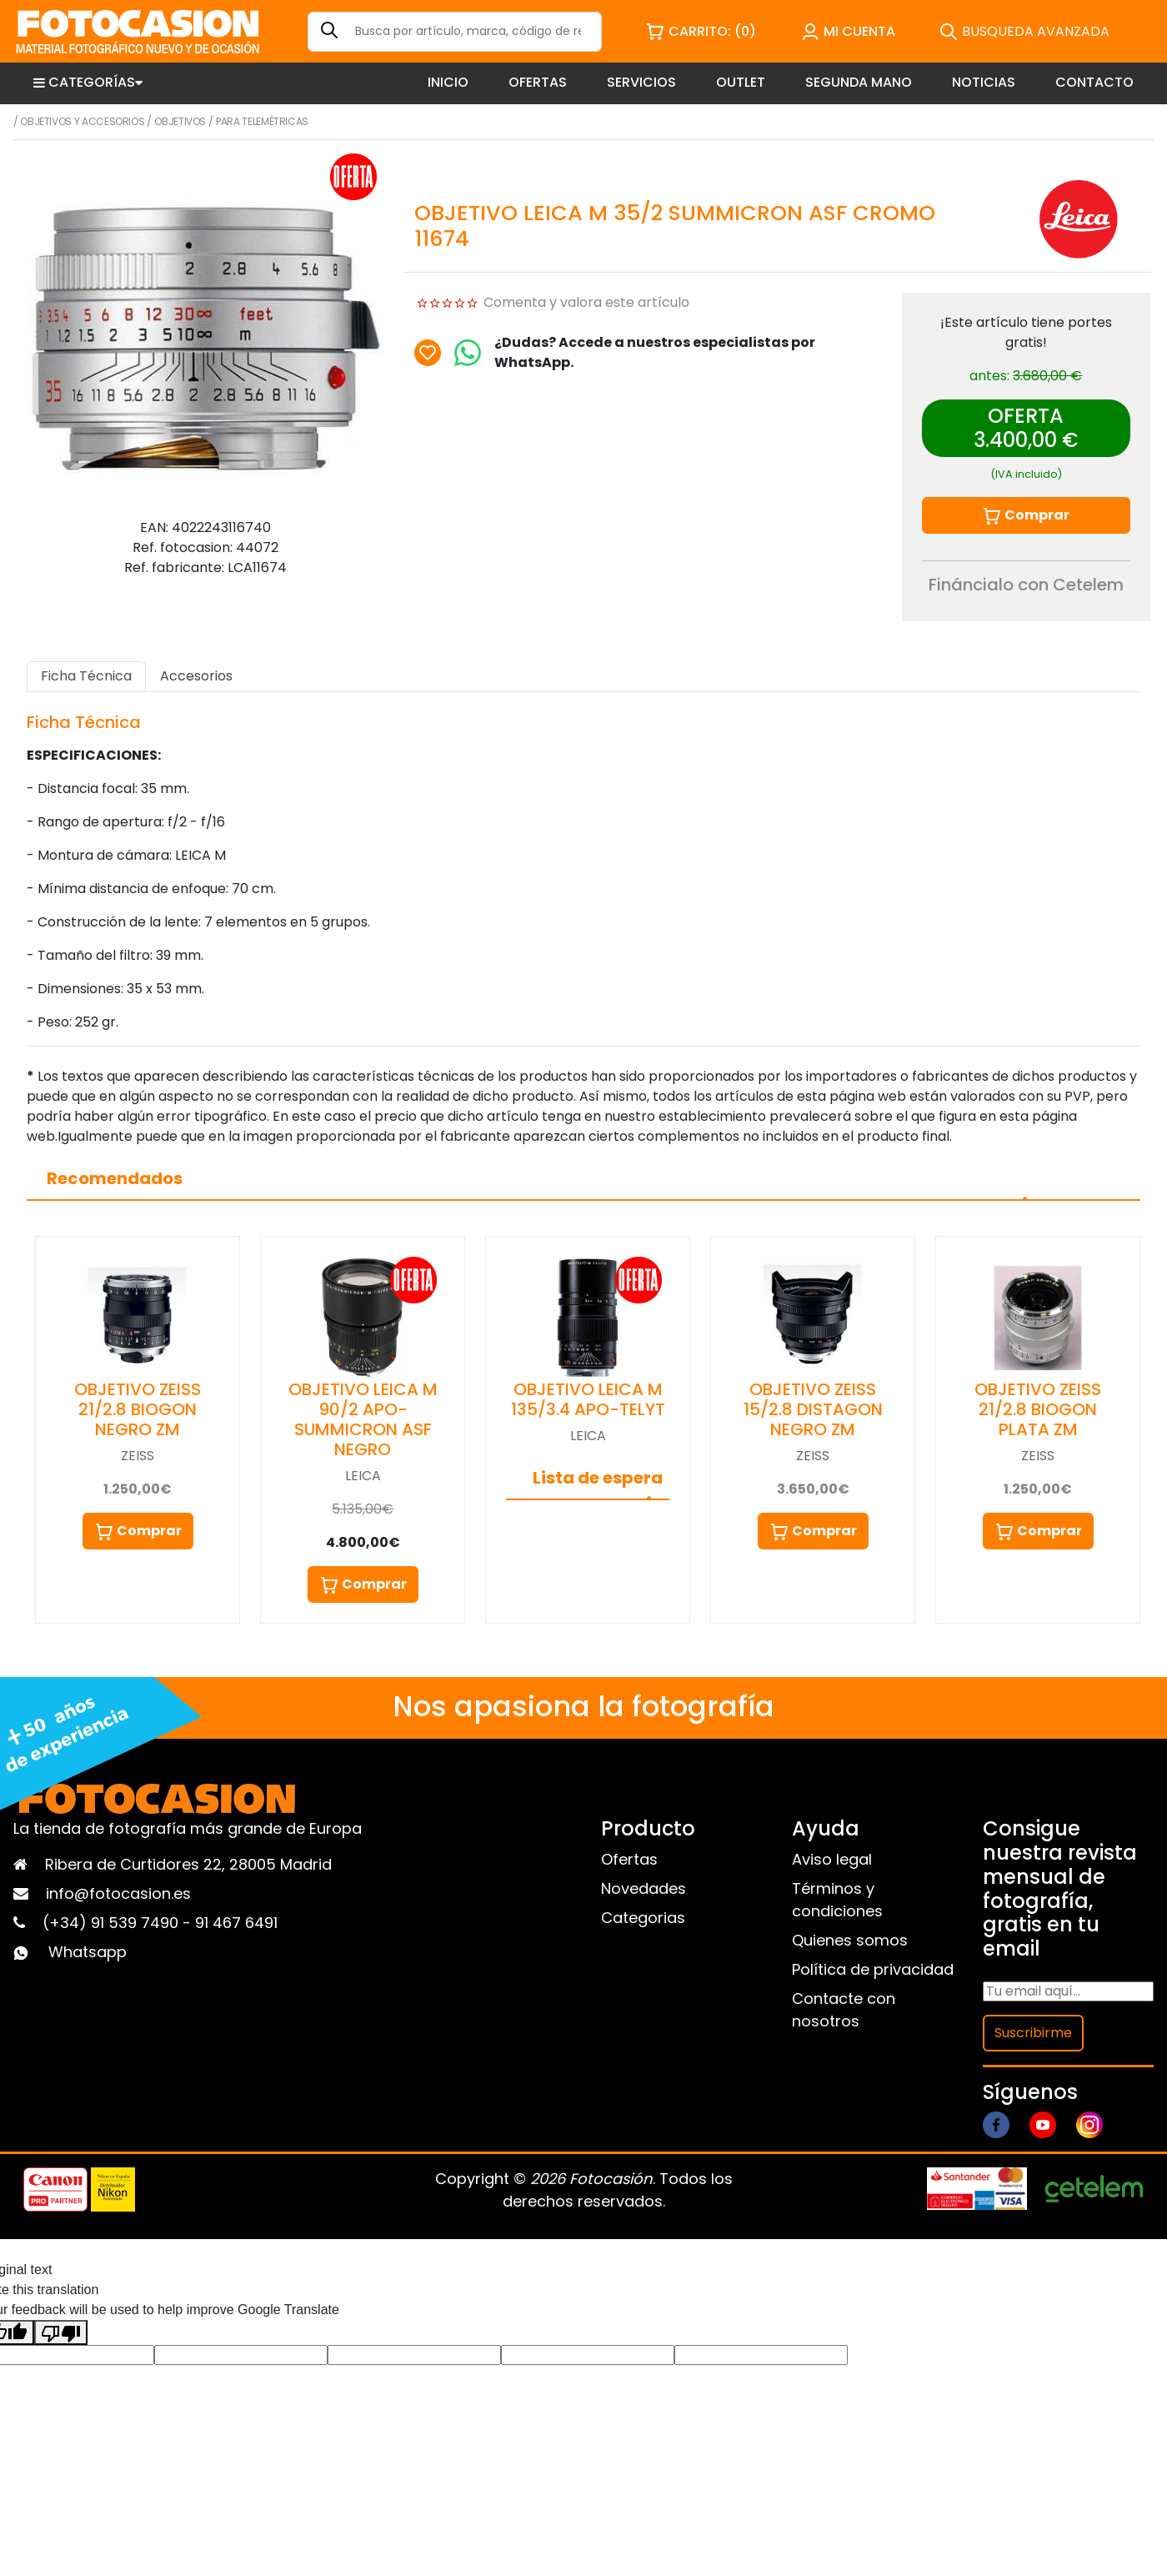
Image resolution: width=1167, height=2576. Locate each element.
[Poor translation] (61, 2332)
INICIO (448, 82)
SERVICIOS (641, 82)
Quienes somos (850, 1940)
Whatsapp (87, 1951)
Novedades (643, 1888)
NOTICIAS (983, 82)
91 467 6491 (236, 1922)
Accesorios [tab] (196, 675)
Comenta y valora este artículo (586, 302)
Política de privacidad (873, 1969)
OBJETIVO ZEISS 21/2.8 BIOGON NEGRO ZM (137, 1409)
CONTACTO (1094, 82)
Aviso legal (832, 1859)
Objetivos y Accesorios (82, 121)
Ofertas (629, 1859)
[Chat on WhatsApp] (467, 352)
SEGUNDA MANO (858, 82)
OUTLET (740, 82)
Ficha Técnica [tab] (86, 675)
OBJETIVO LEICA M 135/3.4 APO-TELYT (588, 1399)
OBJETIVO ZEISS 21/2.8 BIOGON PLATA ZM (1037, 1409)
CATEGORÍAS (88, 82)
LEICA (363, 1475)
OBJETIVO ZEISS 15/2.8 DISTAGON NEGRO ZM (813, 1409)
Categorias (643, 1917)
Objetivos (180, 121)
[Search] (455, 32)
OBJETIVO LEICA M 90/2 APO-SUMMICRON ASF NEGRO (363, 1419)
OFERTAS (537, 82)
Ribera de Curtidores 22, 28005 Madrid (188, 1864)
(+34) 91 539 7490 (113, 1922)
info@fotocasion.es (118, 1893)
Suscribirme (1033, 2032)
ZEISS (137, 1455)
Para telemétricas (262, 121)
